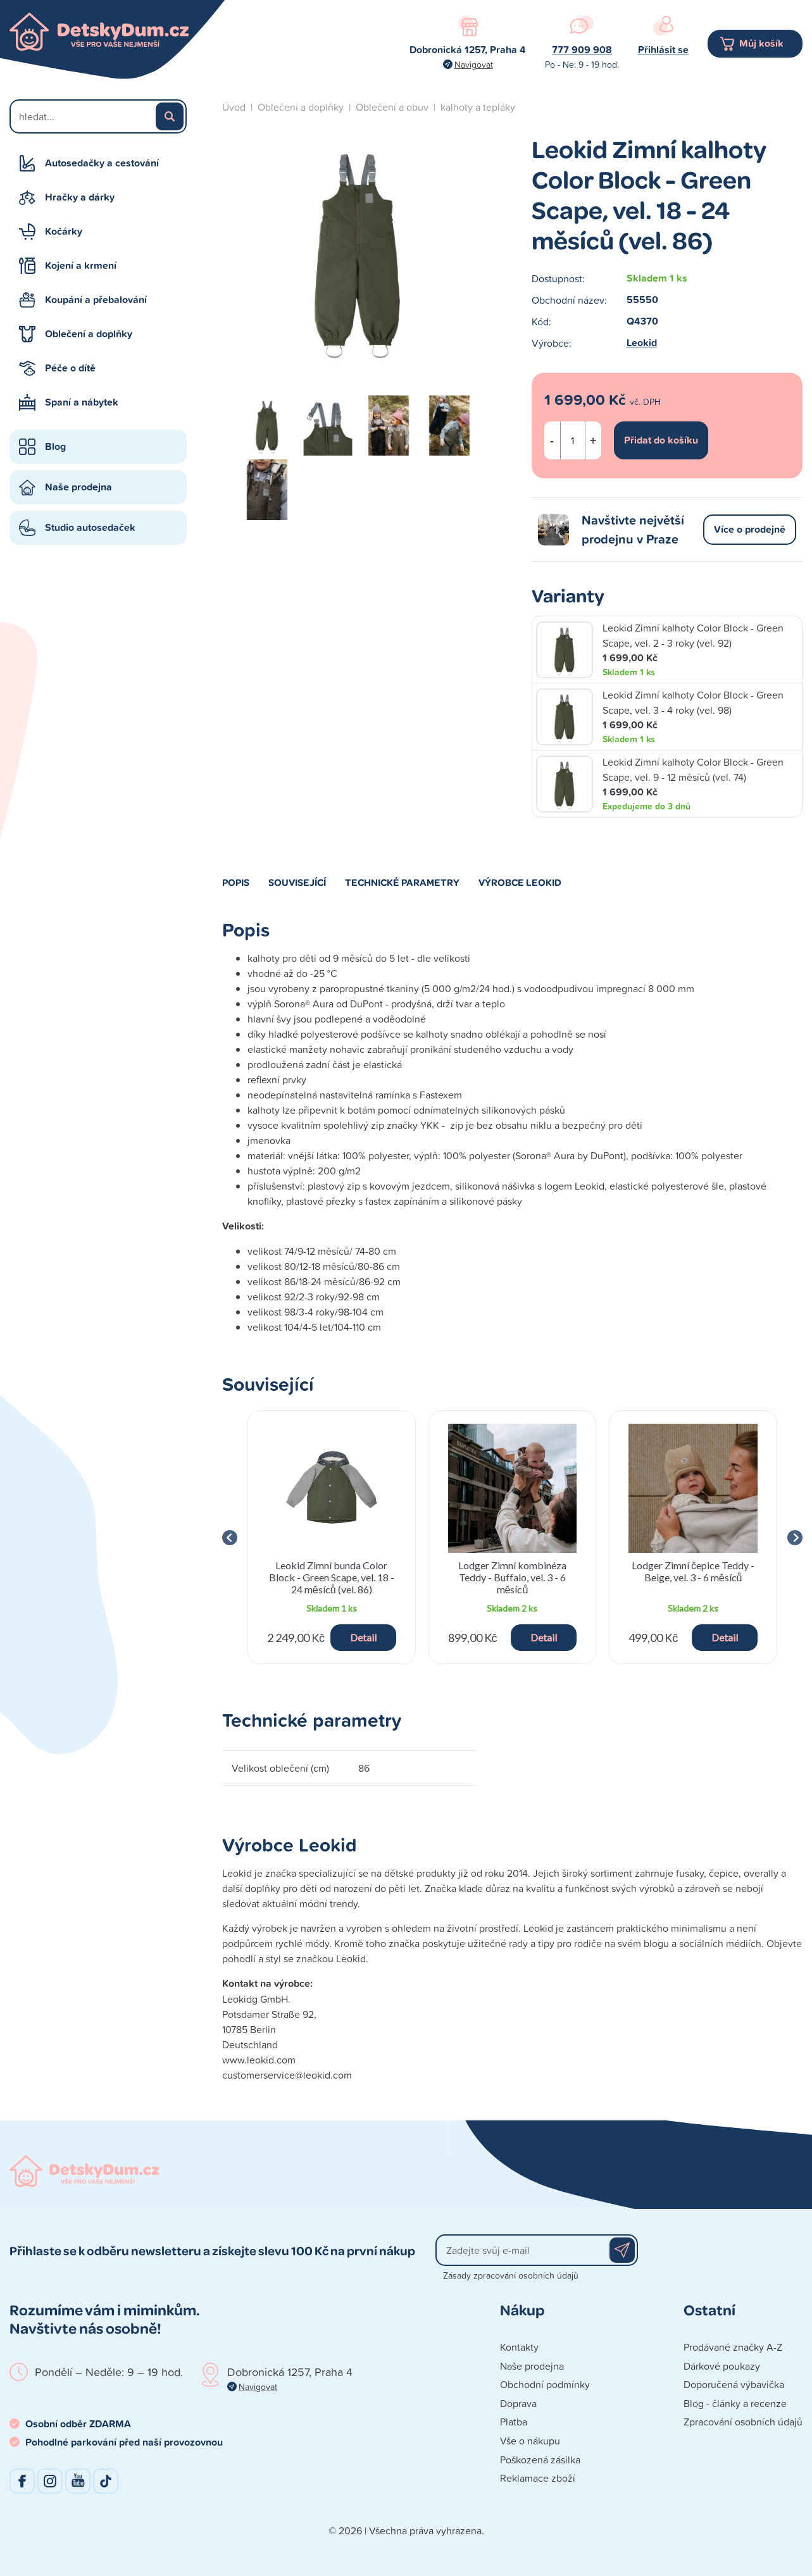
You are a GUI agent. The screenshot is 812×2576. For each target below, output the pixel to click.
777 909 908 (582, 49)
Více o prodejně (749, 529)
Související (297, 882)
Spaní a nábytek (81, 402)
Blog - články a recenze (735, 2403)
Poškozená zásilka (540, 2460)
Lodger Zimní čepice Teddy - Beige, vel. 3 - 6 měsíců (693, 1571)
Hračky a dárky (80, 197)
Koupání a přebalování (96, 299)
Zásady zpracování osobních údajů (510, 2275)
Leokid (642, 342)
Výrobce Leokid (519, 882)
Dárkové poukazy (722, 2366)
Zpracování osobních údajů (743, 2422)
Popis (235, 882)
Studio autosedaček (90, 527)
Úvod (234, 107)
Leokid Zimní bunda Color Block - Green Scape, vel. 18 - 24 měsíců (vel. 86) (331, 1577)
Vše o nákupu (530, 2441)
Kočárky (63, 231)
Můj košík (761, 43)
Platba (513, 2422)
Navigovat (473, 64)
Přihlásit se (663, 49)
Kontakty (519, 2347)
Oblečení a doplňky (88, 334)
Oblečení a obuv (392, 107)
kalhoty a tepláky (477, 107)
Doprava (518, 2403)
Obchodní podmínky (545, 2384)
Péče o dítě (70, 368)
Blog (55, 446)
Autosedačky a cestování (102, 163)
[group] (331, 1537)
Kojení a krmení (80, 265)
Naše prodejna (78, 487)
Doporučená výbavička (734, 2384)
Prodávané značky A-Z (733, 2347)
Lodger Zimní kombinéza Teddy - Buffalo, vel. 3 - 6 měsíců (512, 1577)
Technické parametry (402, 882)
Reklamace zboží (537, 2478)
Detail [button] (363, 1637)
